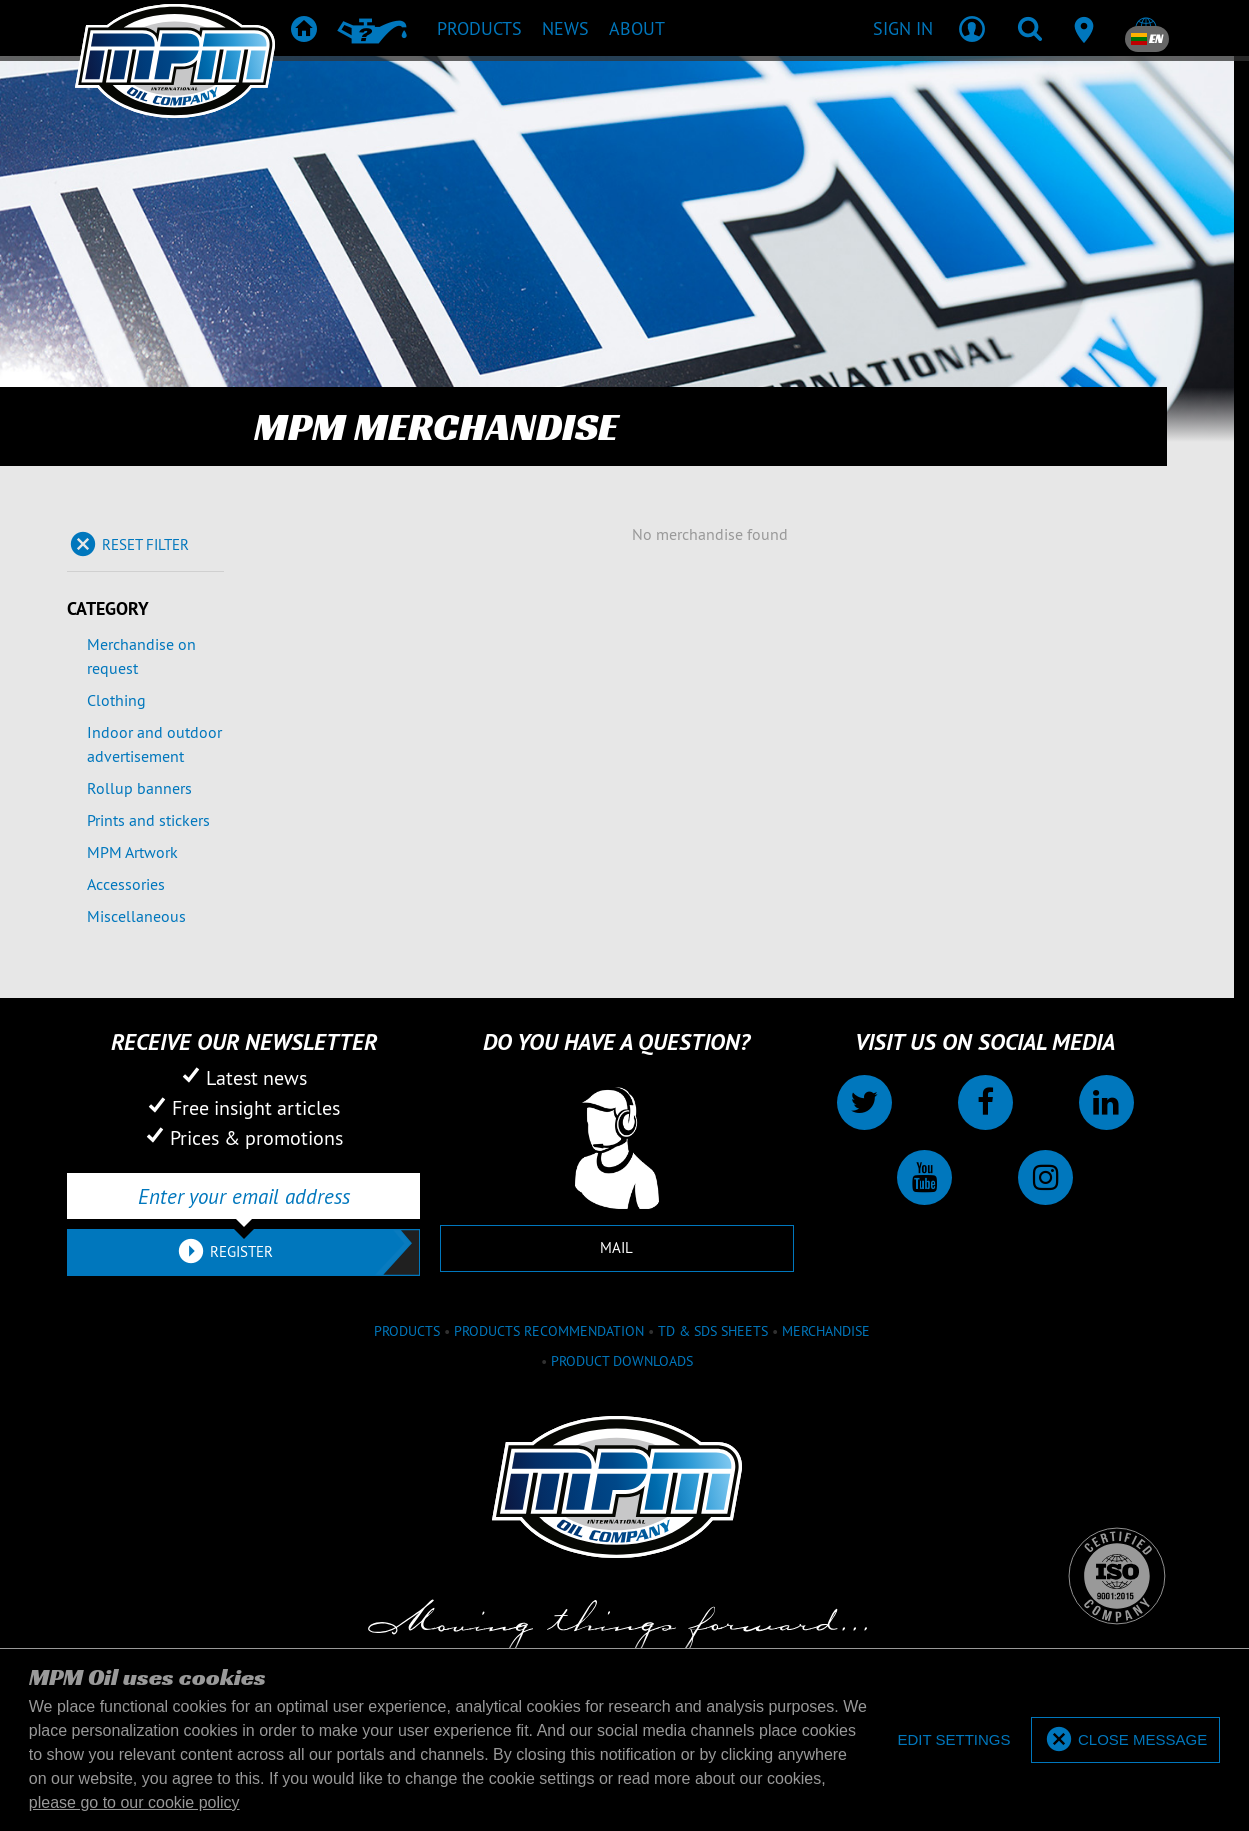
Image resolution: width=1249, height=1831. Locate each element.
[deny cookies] (953, 1740)
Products (407, 1331)
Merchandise (826, 1331)
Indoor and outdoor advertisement (154, 744)
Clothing (116, 700)
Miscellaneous (136, 916)
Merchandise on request (141, 656)
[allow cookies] (1125, 1740)
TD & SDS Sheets (713, 1331)
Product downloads (622, 1361)
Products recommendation (549, 1331)
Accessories (126, 884)
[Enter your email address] (243, 1196)
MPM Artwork (132, 852)
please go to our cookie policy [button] (134, 1802)
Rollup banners (139, 788)
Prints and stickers (148, 820)
